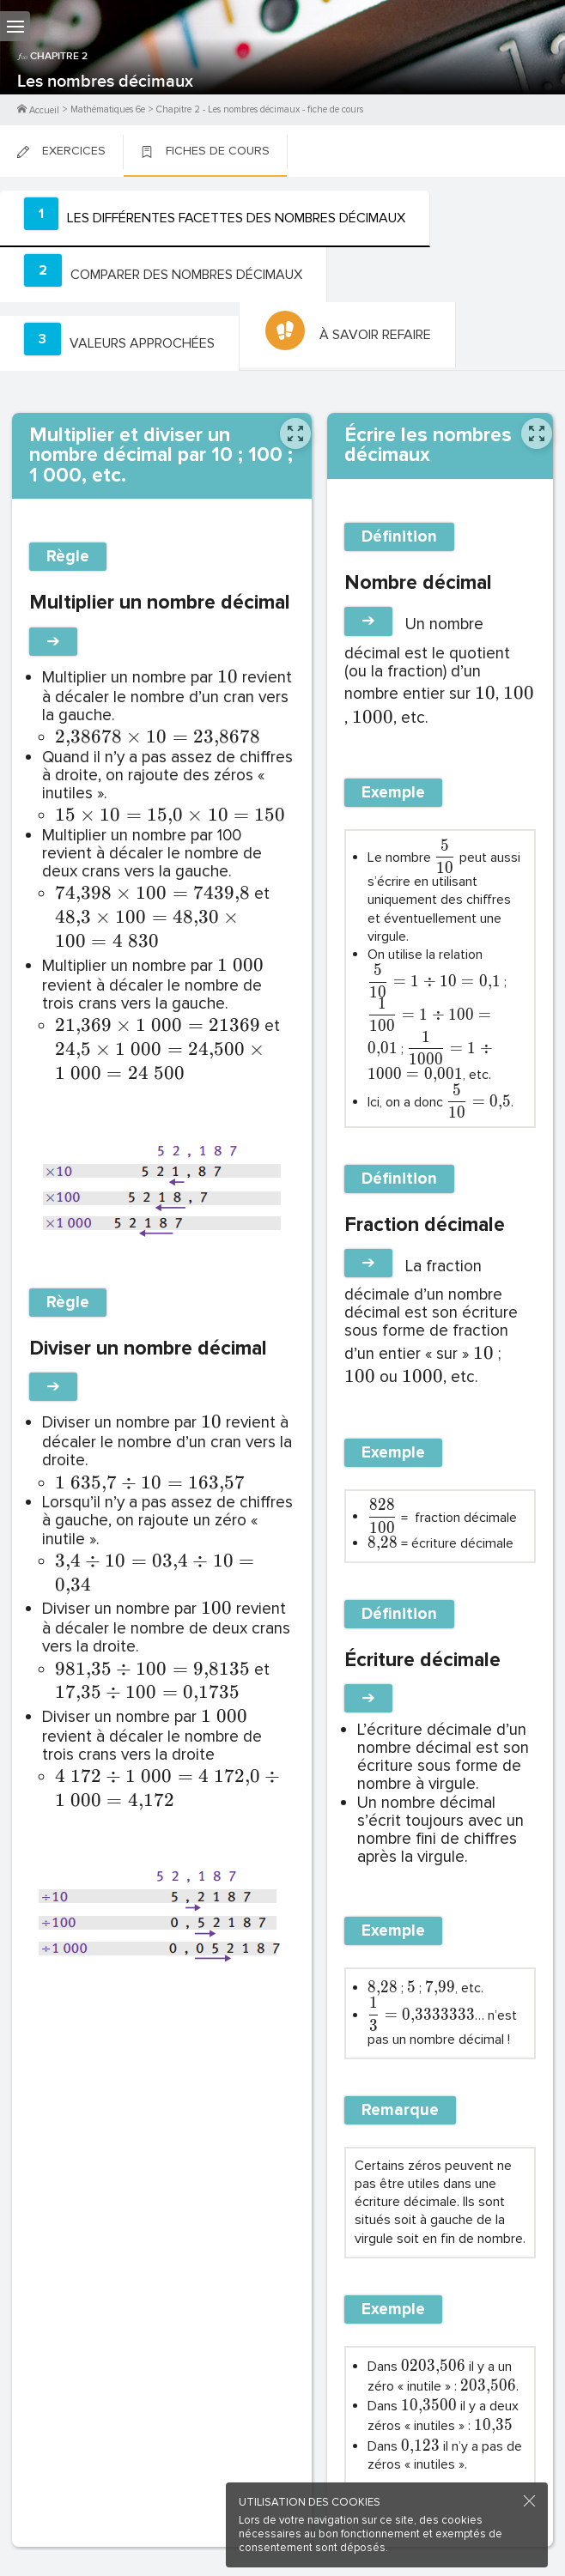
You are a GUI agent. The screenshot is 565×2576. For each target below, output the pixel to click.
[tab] (215, 219)
